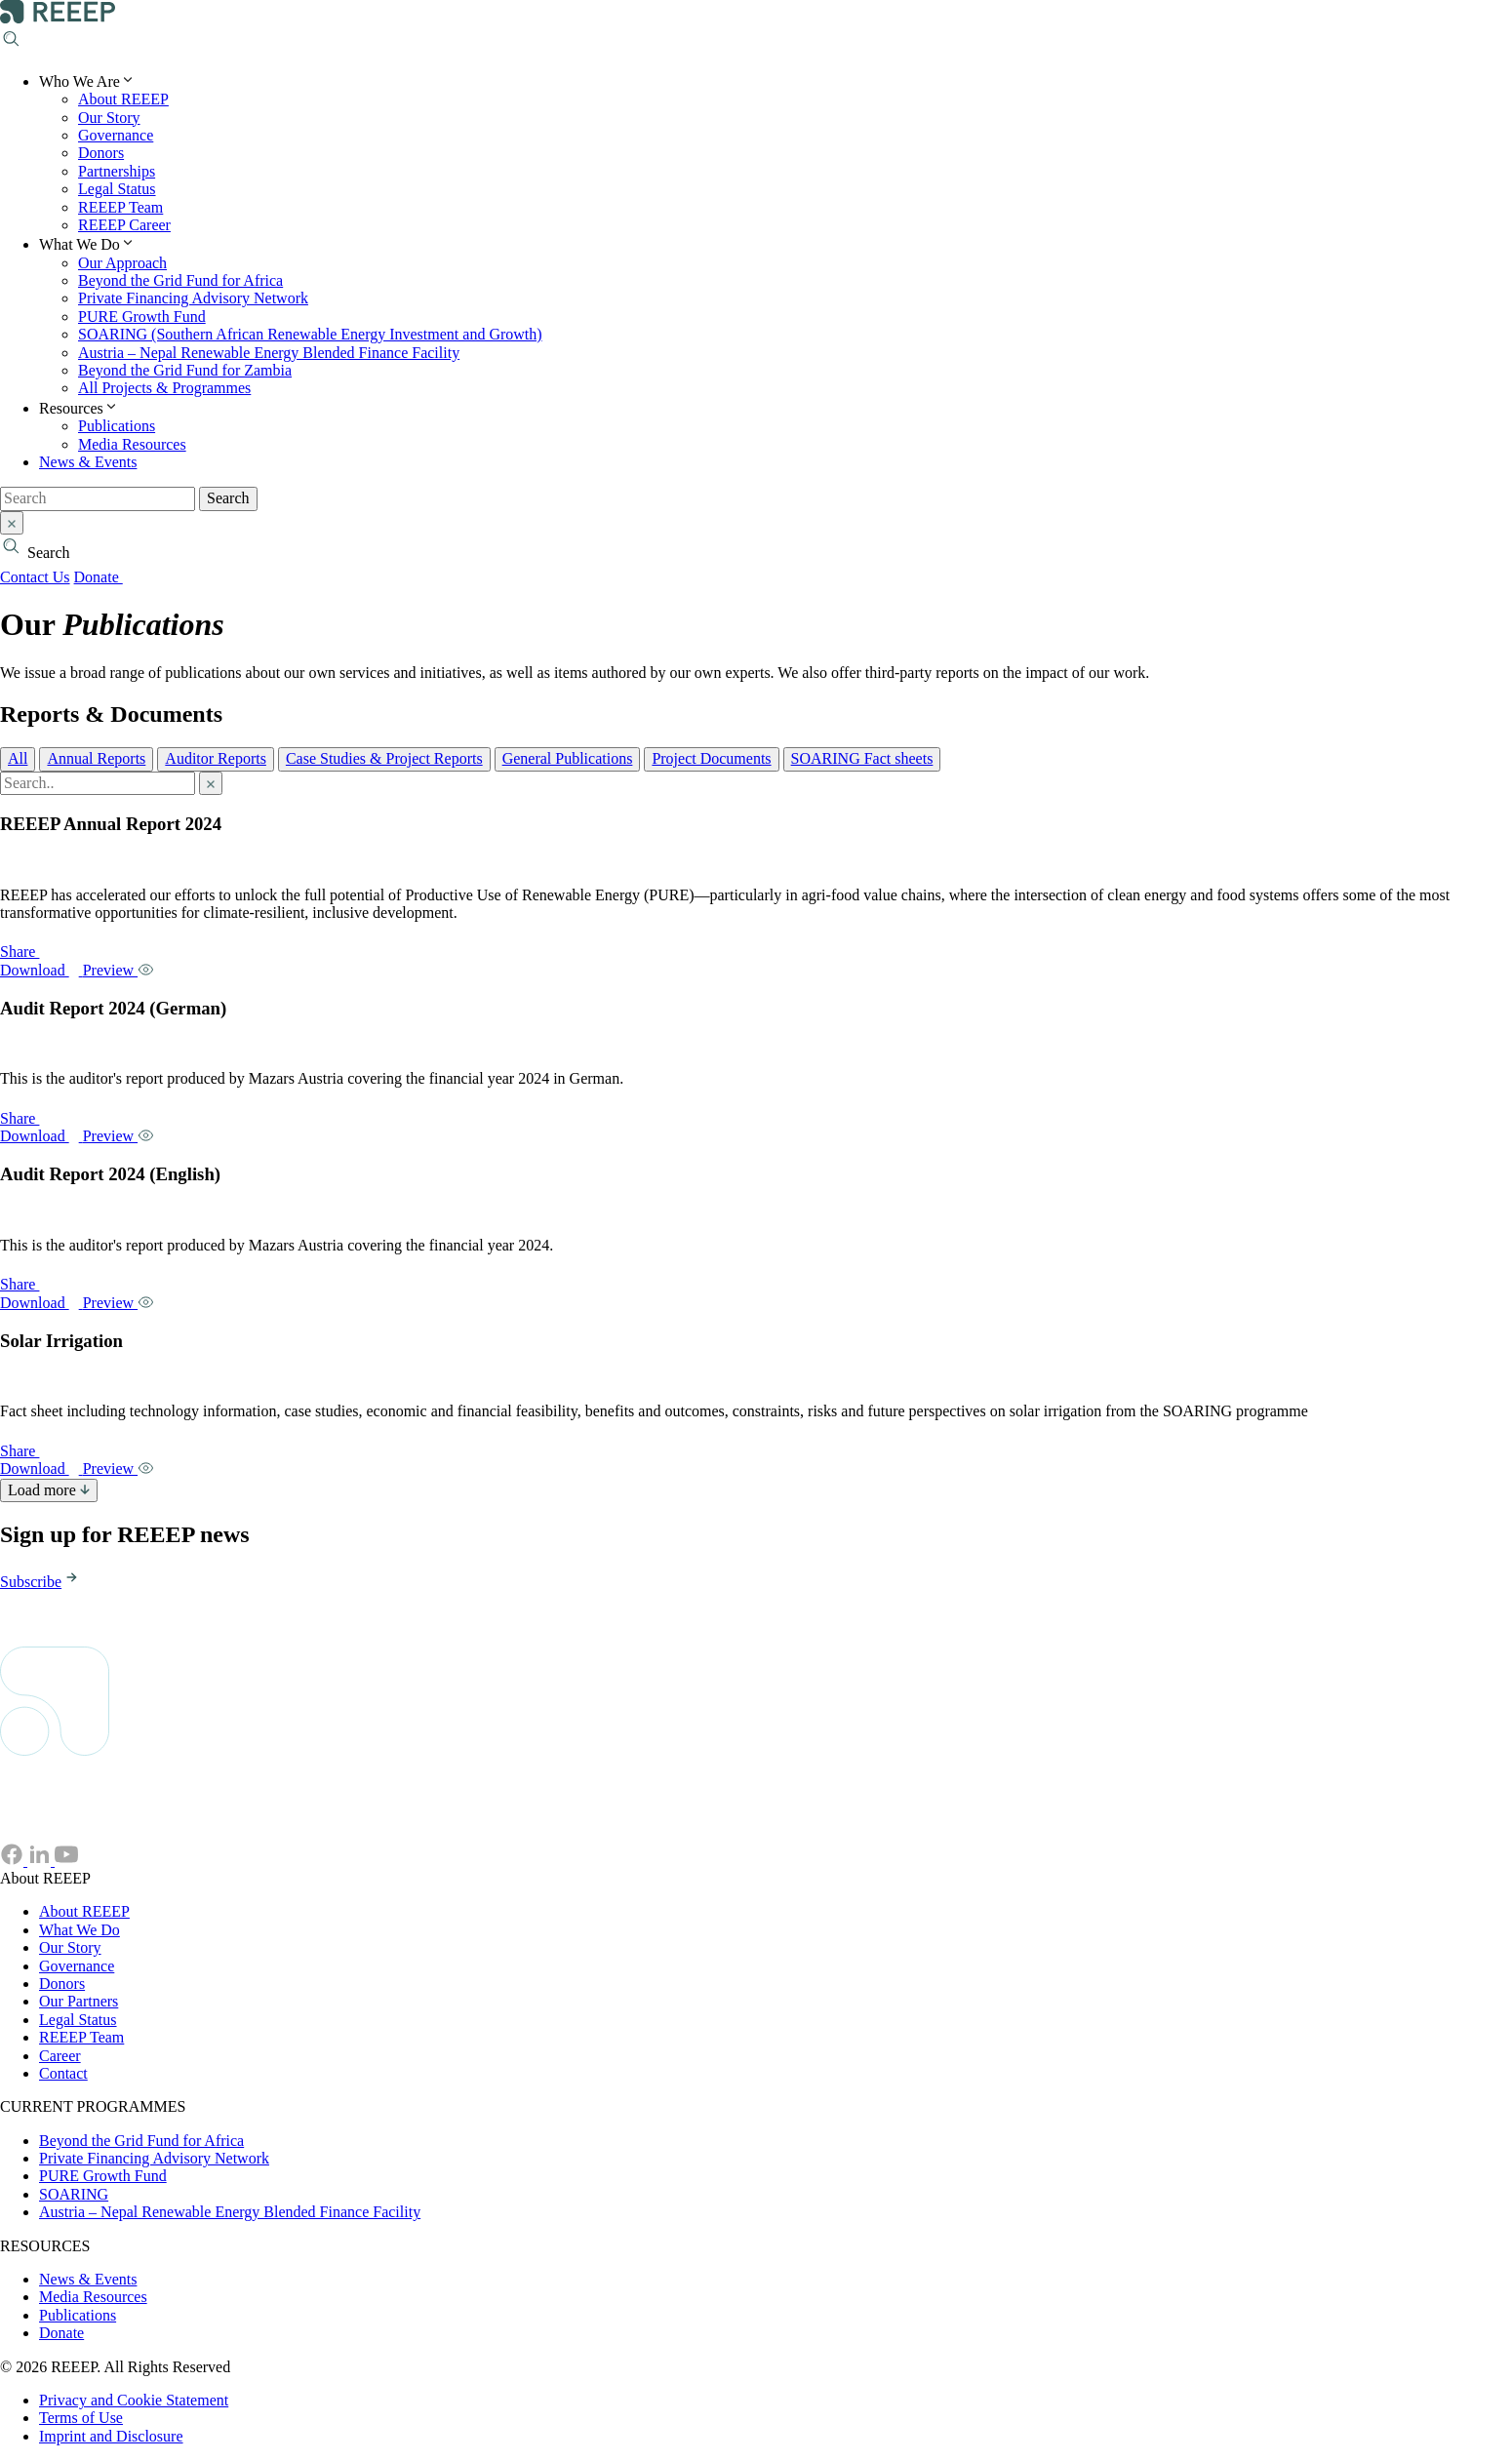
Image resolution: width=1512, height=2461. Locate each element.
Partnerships (116, 171)
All (17, 758)
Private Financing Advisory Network (193, 298)
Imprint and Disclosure (111, 2436)
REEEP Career (124, 225)
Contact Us (35, 577)
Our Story (109, 117)
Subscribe (41, 1581)
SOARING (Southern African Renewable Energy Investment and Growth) (310, 334)
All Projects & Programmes (164, 387)
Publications (116, 425)
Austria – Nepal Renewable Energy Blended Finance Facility (268, 352)
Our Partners (78, 2001)
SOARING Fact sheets (862, 758)
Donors (101, 152)
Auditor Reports (215, 758)
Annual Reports (96, 758)
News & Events (88, 462)
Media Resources (132, 444)
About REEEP (123, 99)
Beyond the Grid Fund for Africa (180, 280)
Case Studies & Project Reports (384, 758)
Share (30, 951)
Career (60, 2055)
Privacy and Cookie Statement (133, 2400)
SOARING (73, 2194)
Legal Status (117, 188)
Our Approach (122, 263)
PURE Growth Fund (142, 316)
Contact (63, 2073)
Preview (118, 970)
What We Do (79, 1930)
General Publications (567, 758)
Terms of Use (81, 2417)
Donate (108, 577)
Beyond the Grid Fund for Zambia (185, 370)
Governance (115, 135)
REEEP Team (120, 207)
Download (41, 970)
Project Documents (711, 758)
